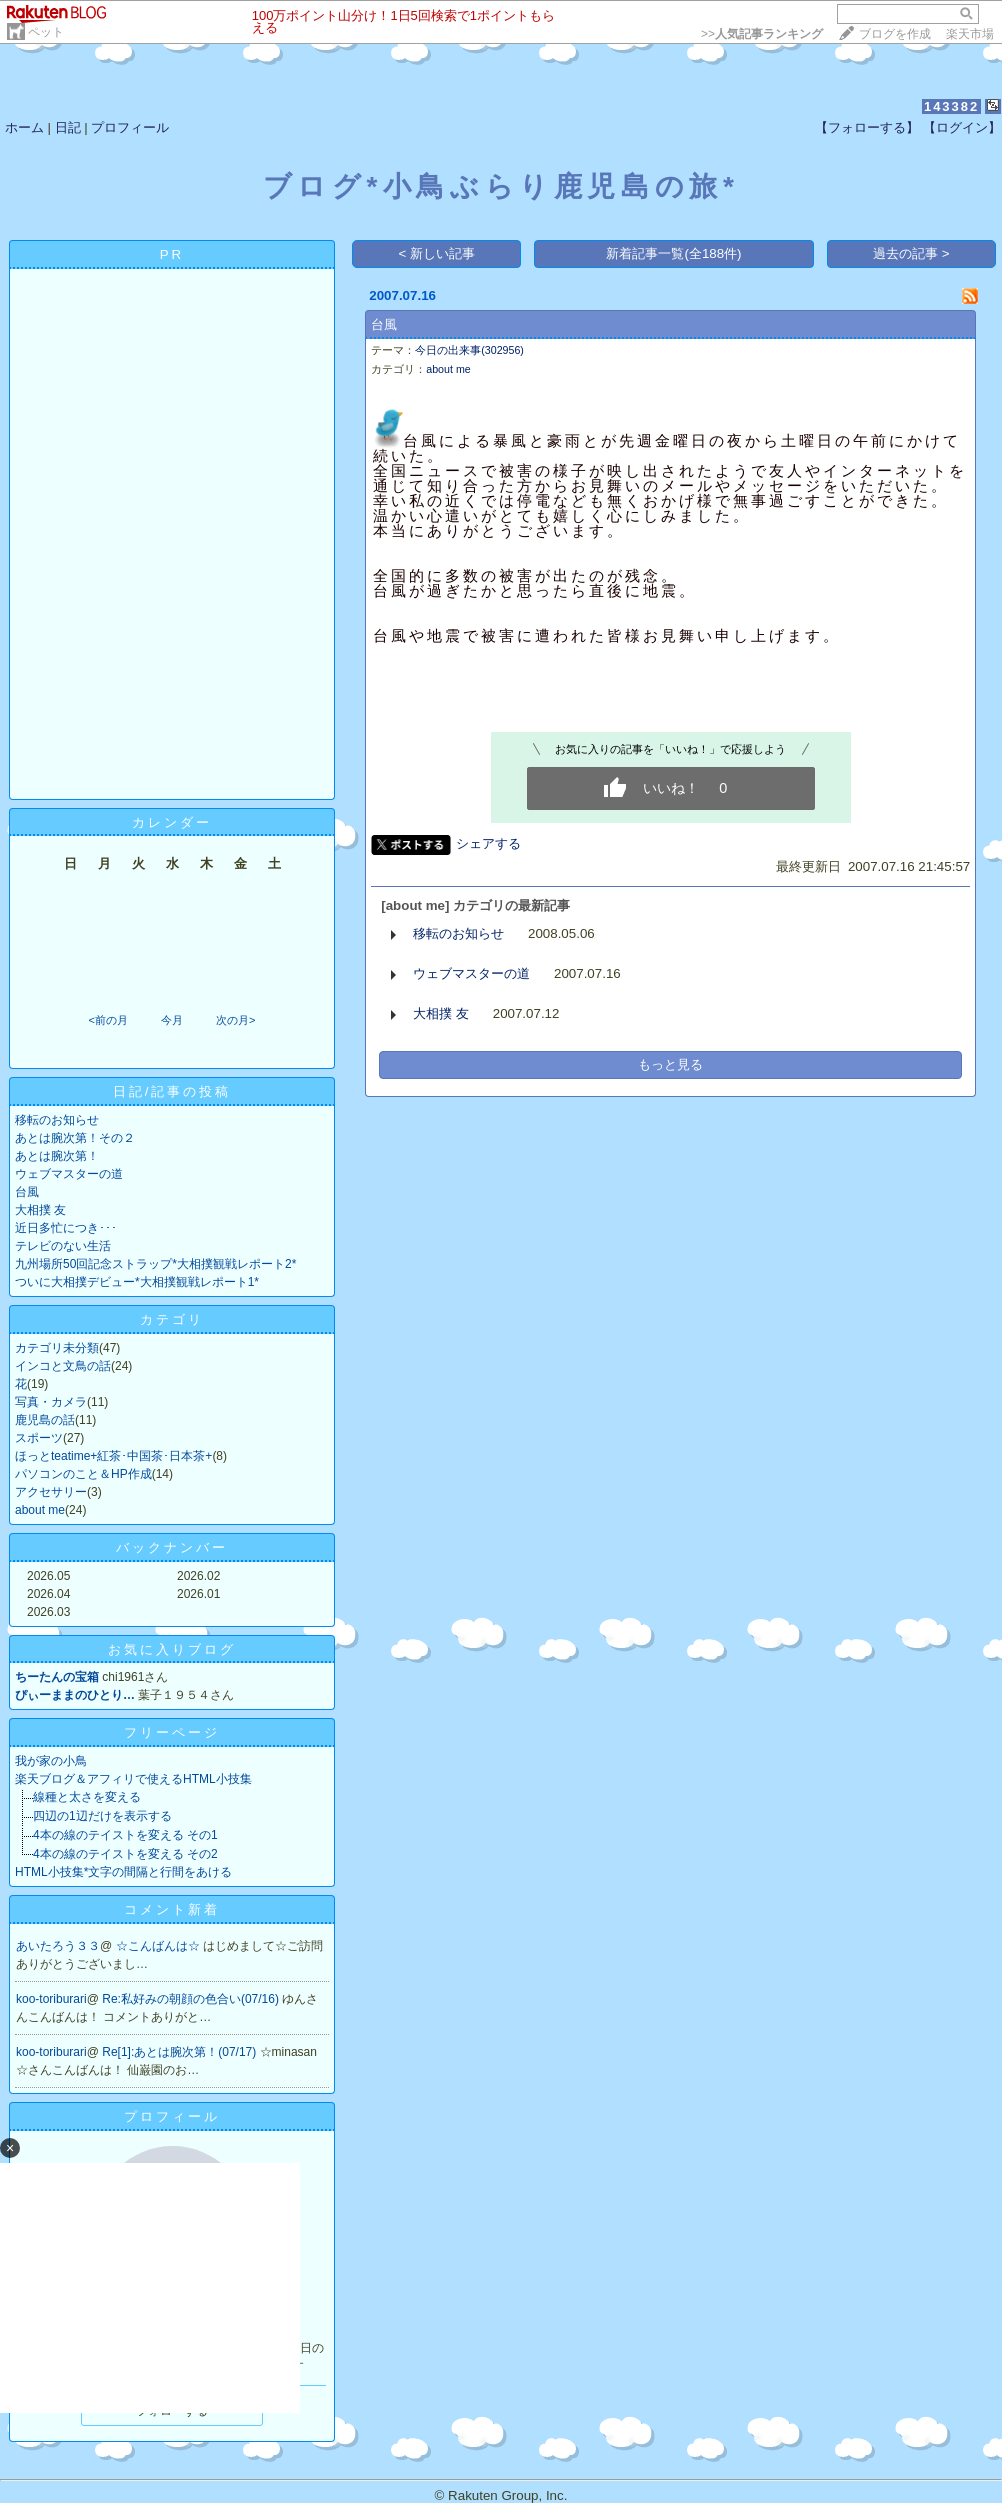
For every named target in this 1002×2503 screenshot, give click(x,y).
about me (40, 1510)
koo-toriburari (51, 1999)
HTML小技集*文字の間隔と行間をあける (123, 1872)
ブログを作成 (895, 34)
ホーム (24, 127)
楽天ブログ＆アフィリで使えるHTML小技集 (133, 1779)
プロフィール (130, 127)
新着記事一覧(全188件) (673, 253)
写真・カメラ (51, 1402)
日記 (68, 127)
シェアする (488, 843)
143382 (951, 106)
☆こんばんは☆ (159, 1946)
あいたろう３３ (58, 1946)
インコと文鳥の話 (63, 1366)
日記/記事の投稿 (172, 1091)
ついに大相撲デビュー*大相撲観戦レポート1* (137, 1282)
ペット (46, 32)
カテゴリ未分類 (57, 1348)
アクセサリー (51, 1492)
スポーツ (39, 1438)
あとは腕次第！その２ (75, 1138)
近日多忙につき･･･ (66, 1228)
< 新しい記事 (437, 253)
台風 (27, 1192)
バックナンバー (172, 1547)
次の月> (235, 1020)
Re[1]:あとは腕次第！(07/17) (180, 2052)
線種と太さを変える (87, 1797)
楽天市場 (970, 34)
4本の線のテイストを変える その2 (125, 1854)
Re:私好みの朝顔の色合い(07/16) (192, 1999)
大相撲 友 (40, 1210)
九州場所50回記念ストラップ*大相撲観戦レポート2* (155, 1264)
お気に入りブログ (172, 1649)
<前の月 (107, 1020)
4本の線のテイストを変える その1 (125, 1835)
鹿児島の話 (45, 1420)
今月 (172, 1020)
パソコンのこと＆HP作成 (83, 1474)
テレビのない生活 (63, 1246)
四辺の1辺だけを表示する (102, 1816)
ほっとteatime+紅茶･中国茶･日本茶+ (113, 1456)
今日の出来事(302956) (469, 350)
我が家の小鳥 (51, 1761)
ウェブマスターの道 (69, 1174)
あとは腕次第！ (57, 1156)
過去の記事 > (911, 253)
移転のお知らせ (57, 1120)
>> (762, 34)
